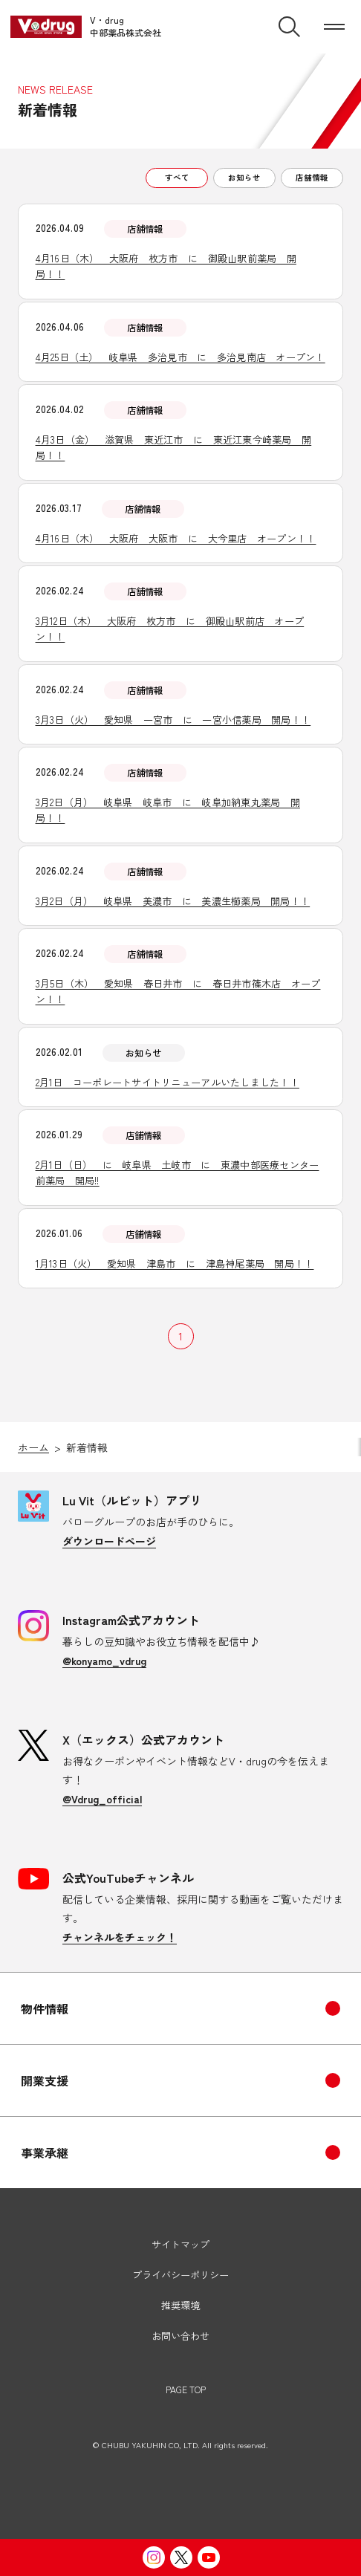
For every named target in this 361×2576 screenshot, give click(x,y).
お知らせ (244, 177)
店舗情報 (312, 177)
